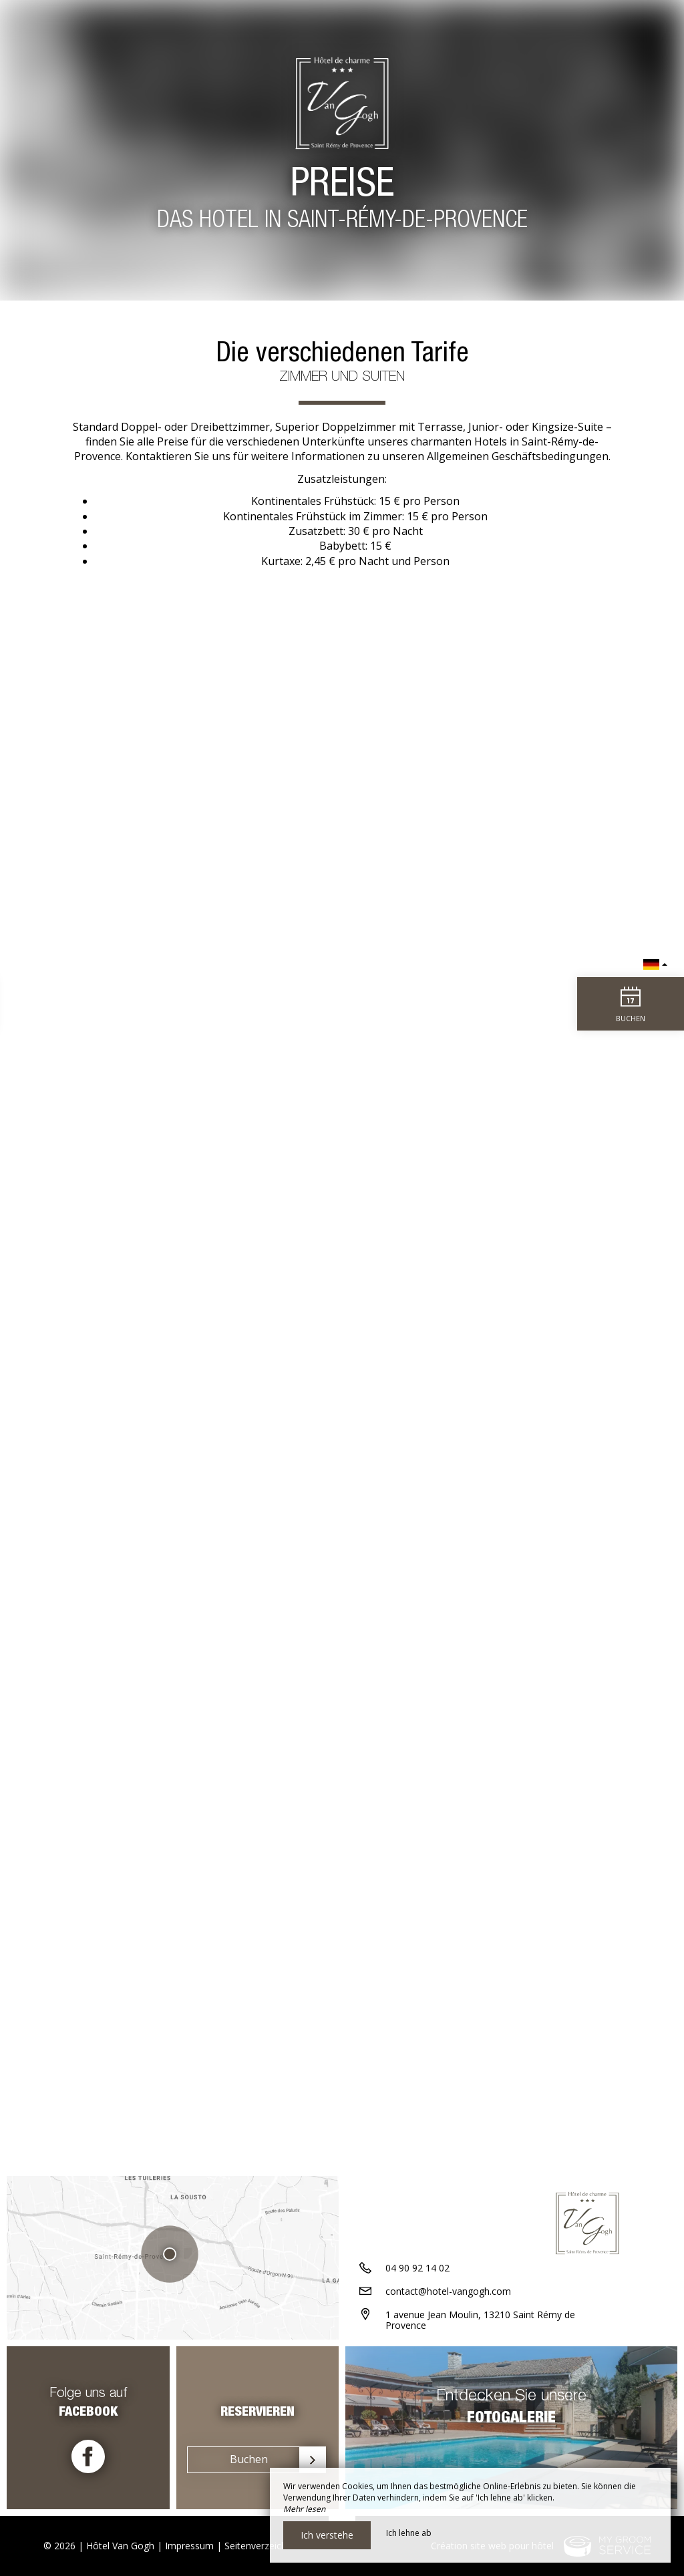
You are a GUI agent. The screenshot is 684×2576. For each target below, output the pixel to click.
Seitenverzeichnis (261, 2545)
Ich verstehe (327, 2535)
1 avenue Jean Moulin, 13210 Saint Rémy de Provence (480, 2320)
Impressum (189, 2545)
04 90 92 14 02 (417, 2267)
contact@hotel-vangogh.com (448, 2291)
